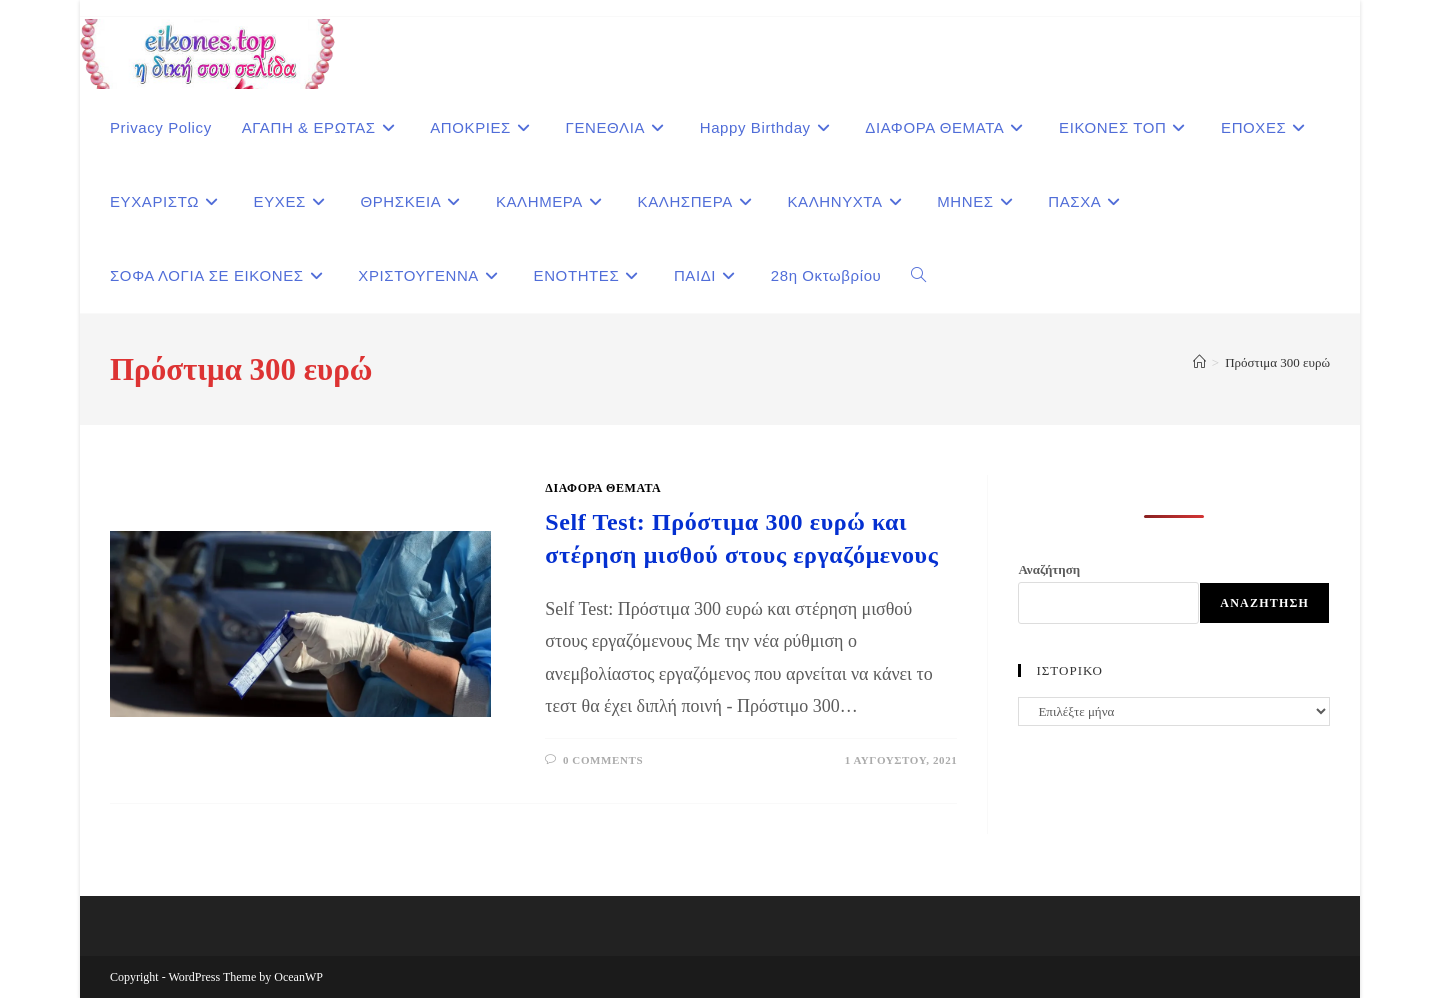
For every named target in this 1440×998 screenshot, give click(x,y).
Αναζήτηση (1049, 569)
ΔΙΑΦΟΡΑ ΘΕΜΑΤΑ (603, 488)
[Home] (1199, 362)
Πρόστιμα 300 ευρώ (1277, 362)
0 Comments (603, 760)
